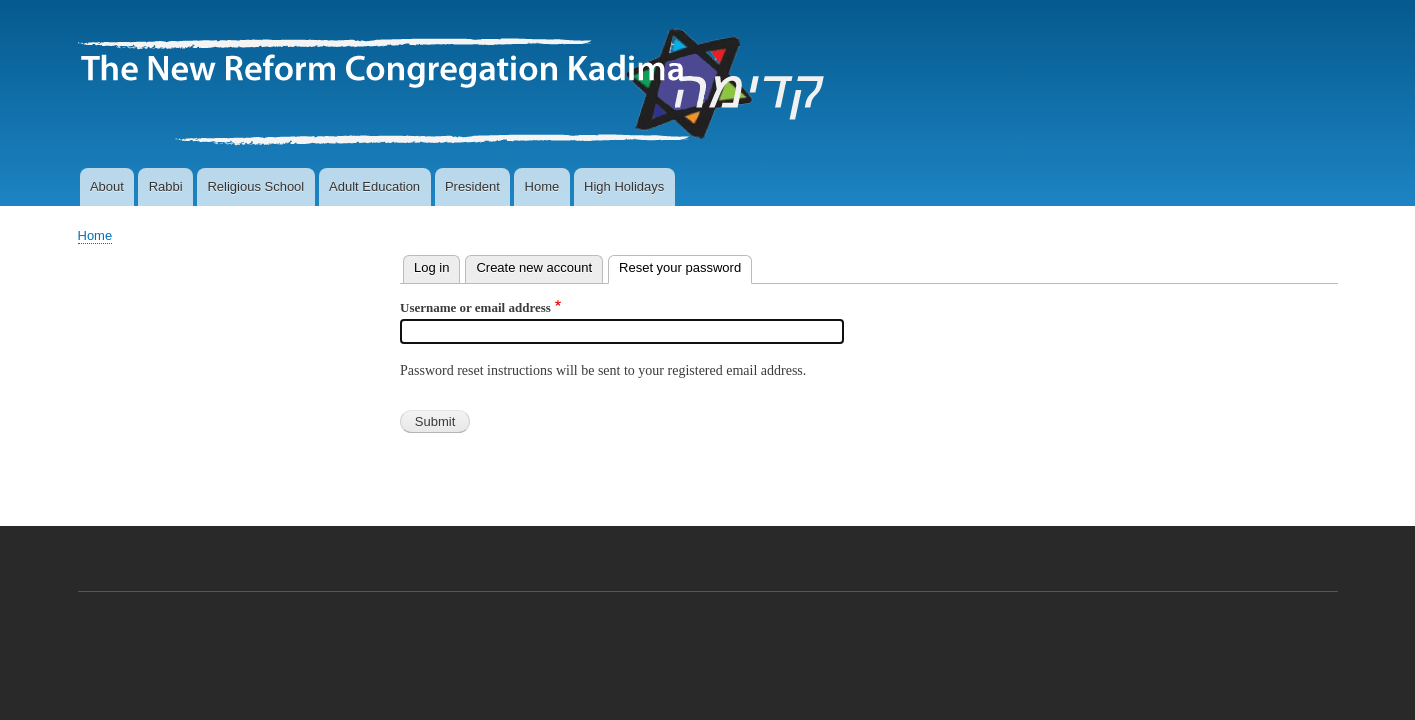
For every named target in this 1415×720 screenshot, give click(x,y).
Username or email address (475, 307)
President (472, 186)
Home (542, 186)
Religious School (255, 186)
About (107, 186)
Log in (431, 267)
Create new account (534, 267)
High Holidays (624, 186)
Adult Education (374, 186)
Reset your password (685, 265)
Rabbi (166, 186)
